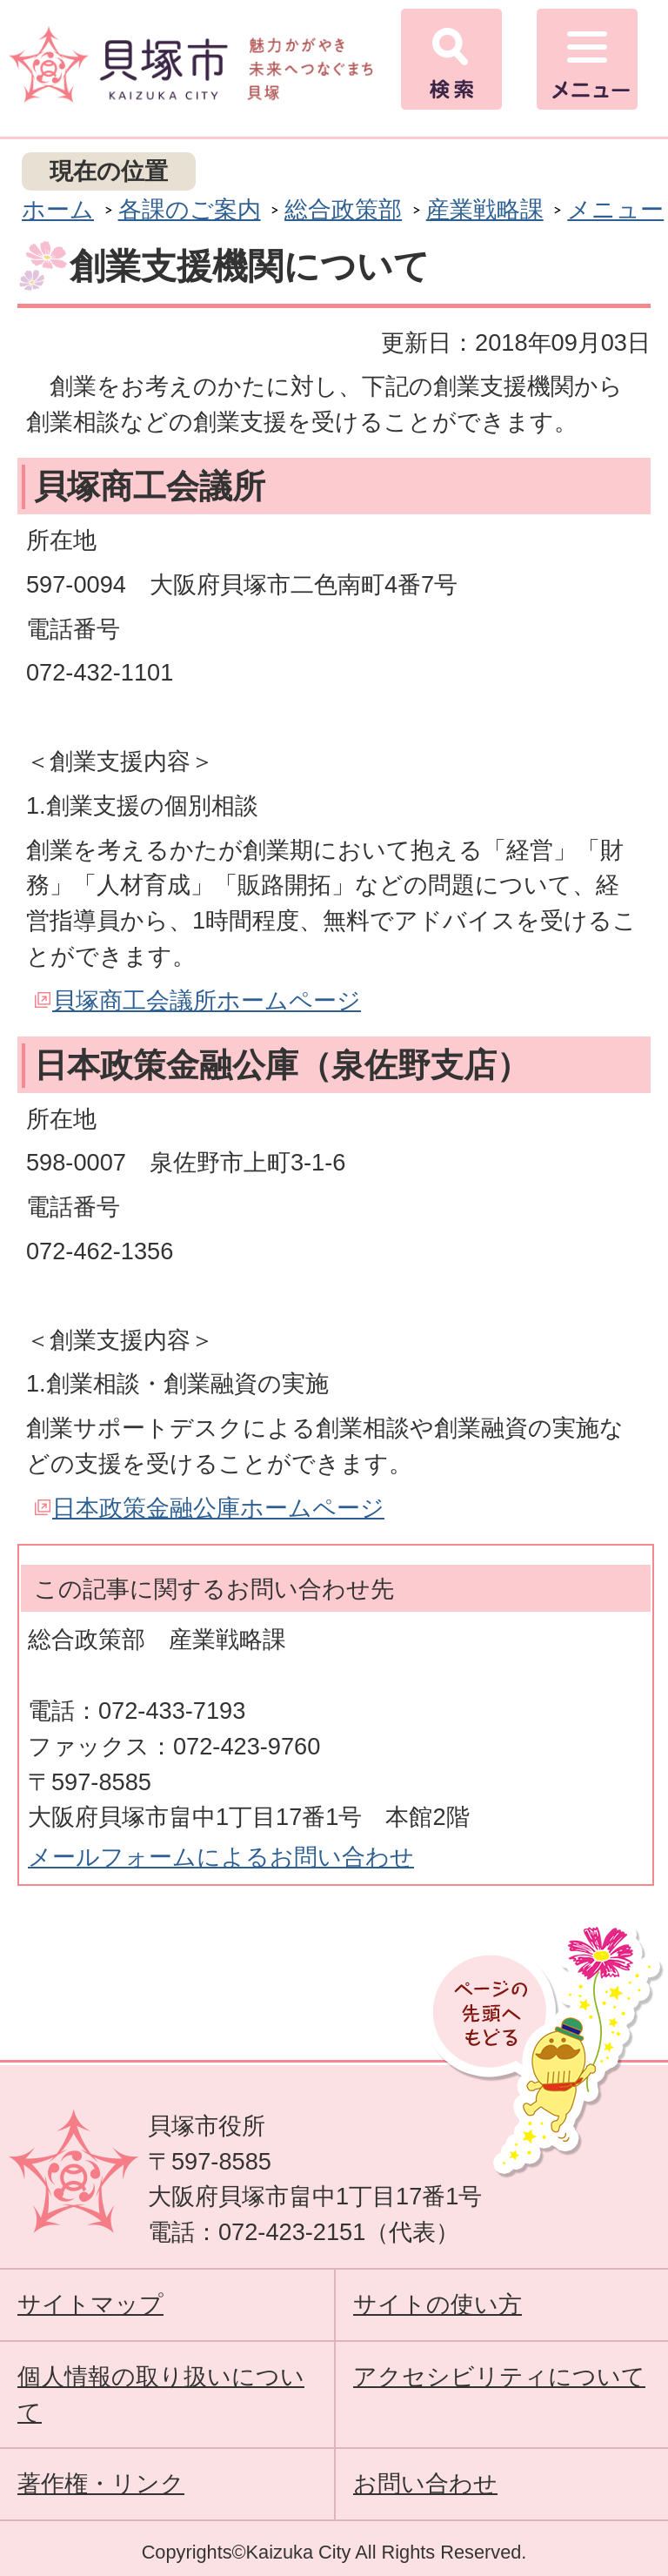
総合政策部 (343, 209)
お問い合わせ (425, 2483)
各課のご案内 (189, 209)
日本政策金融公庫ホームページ (218, 1507)
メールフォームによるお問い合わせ (221, 1856)
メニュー (615, 209)
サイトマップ (90, 2304)
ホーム (58, 209)
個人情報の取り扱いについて (160, 2394)
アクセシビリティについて (499, 2376)
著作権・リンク (100, 2483)
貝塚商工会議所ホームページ (206, 1000)
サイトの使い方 (437, 2304)
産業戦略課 (485, 209)
